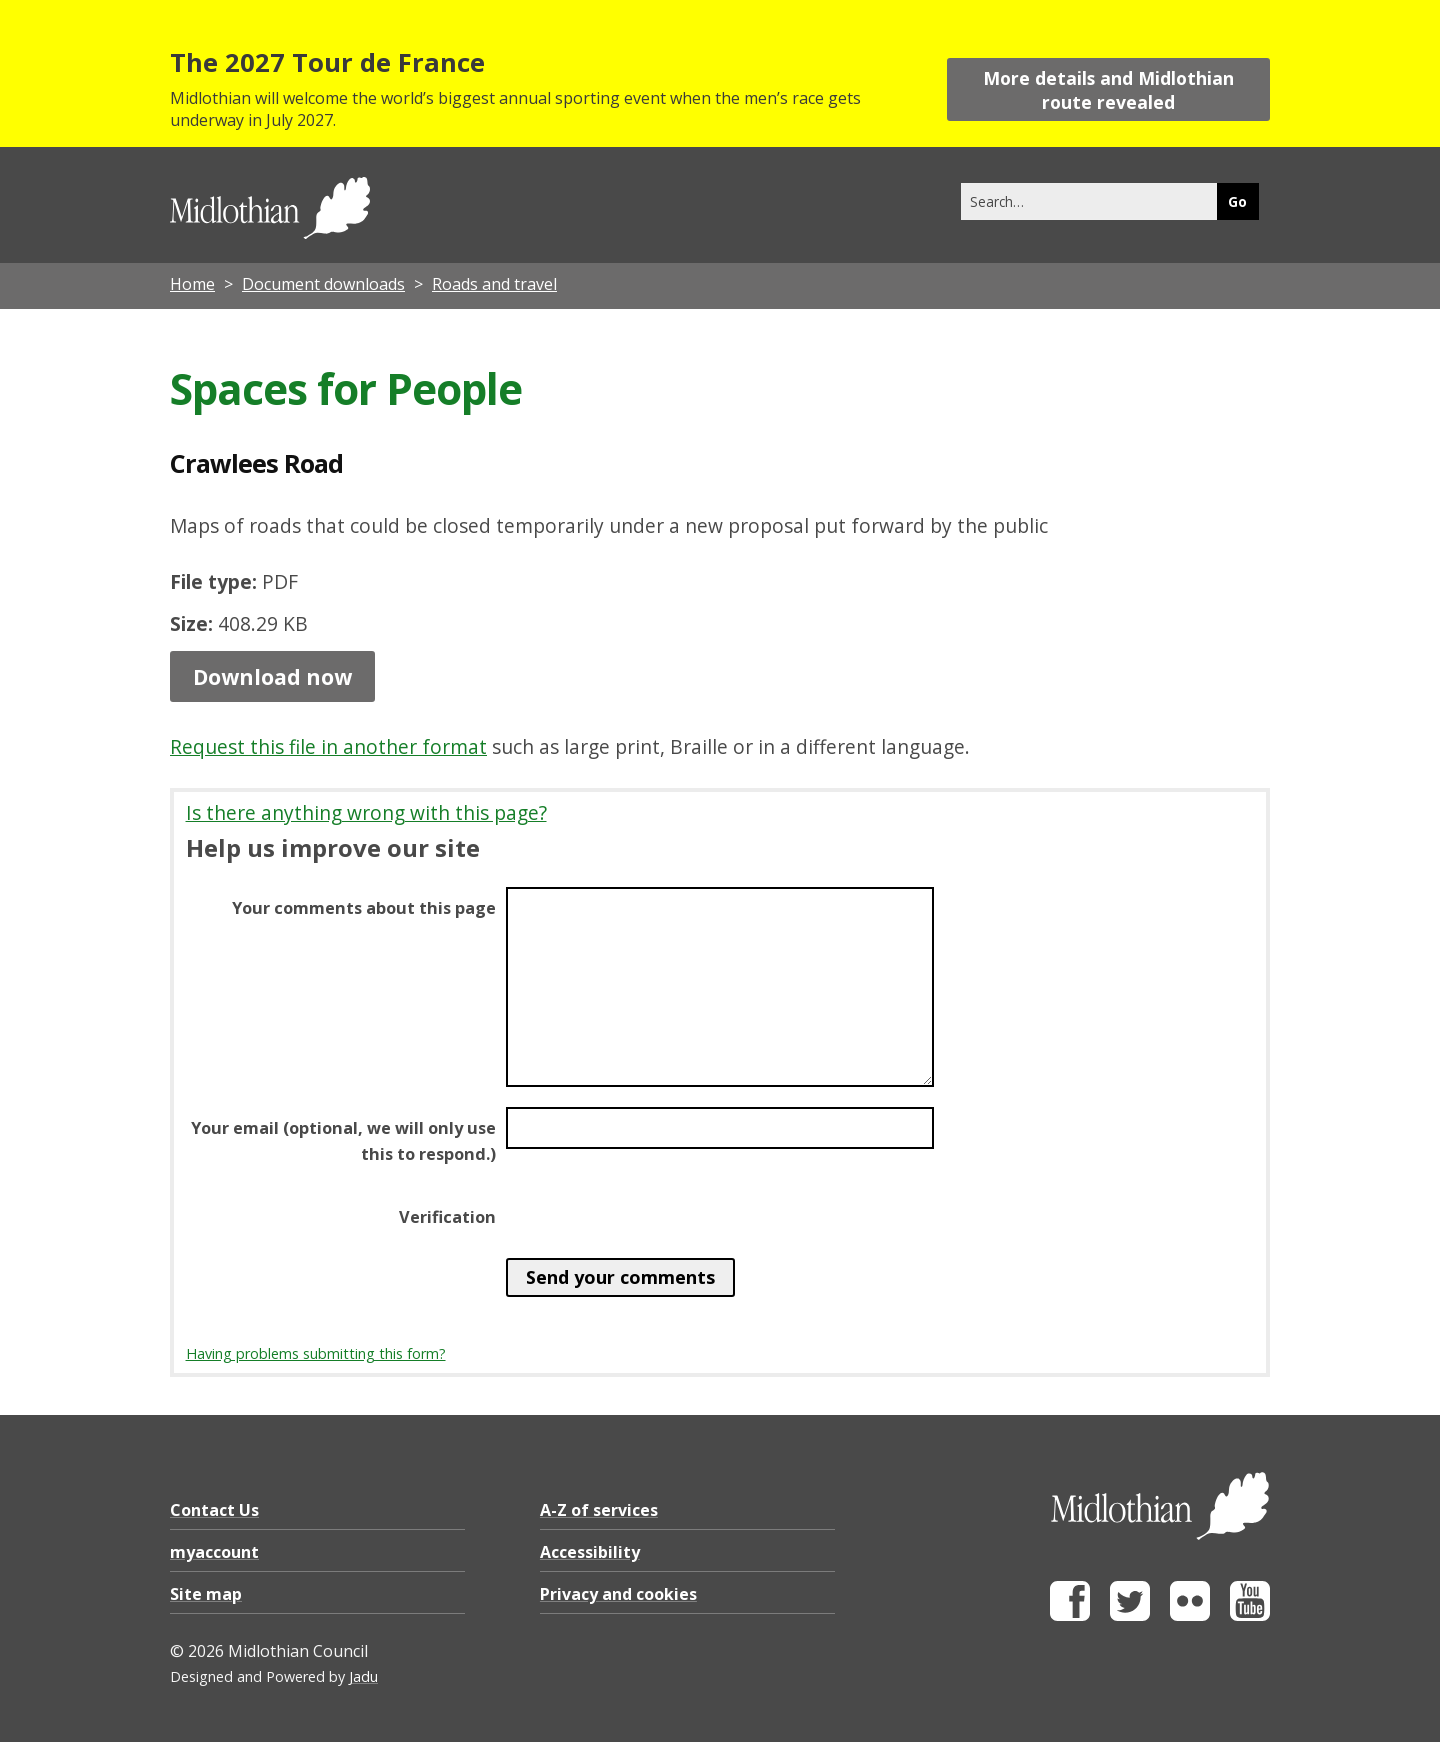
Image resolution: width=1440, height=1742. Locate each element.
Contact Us (214, 1510)
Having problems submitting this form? (316, 1353)
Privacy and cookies (618, 1594)
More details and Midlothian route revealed (1108, 90)
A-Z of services (599, 1510)
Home (192, 284)
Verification (447, 1217)
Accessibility (590, 1552)
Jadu (363, 1676)
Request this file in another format (328, 746)
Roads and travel (494, 284)
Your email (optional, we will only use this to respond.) (343, 1141)
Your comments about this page (364, 908)
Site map (206, 1594)
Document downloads (323, 284)
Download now (272, 676)
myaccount (214, 1552)
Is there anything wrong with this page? (366, 812)
